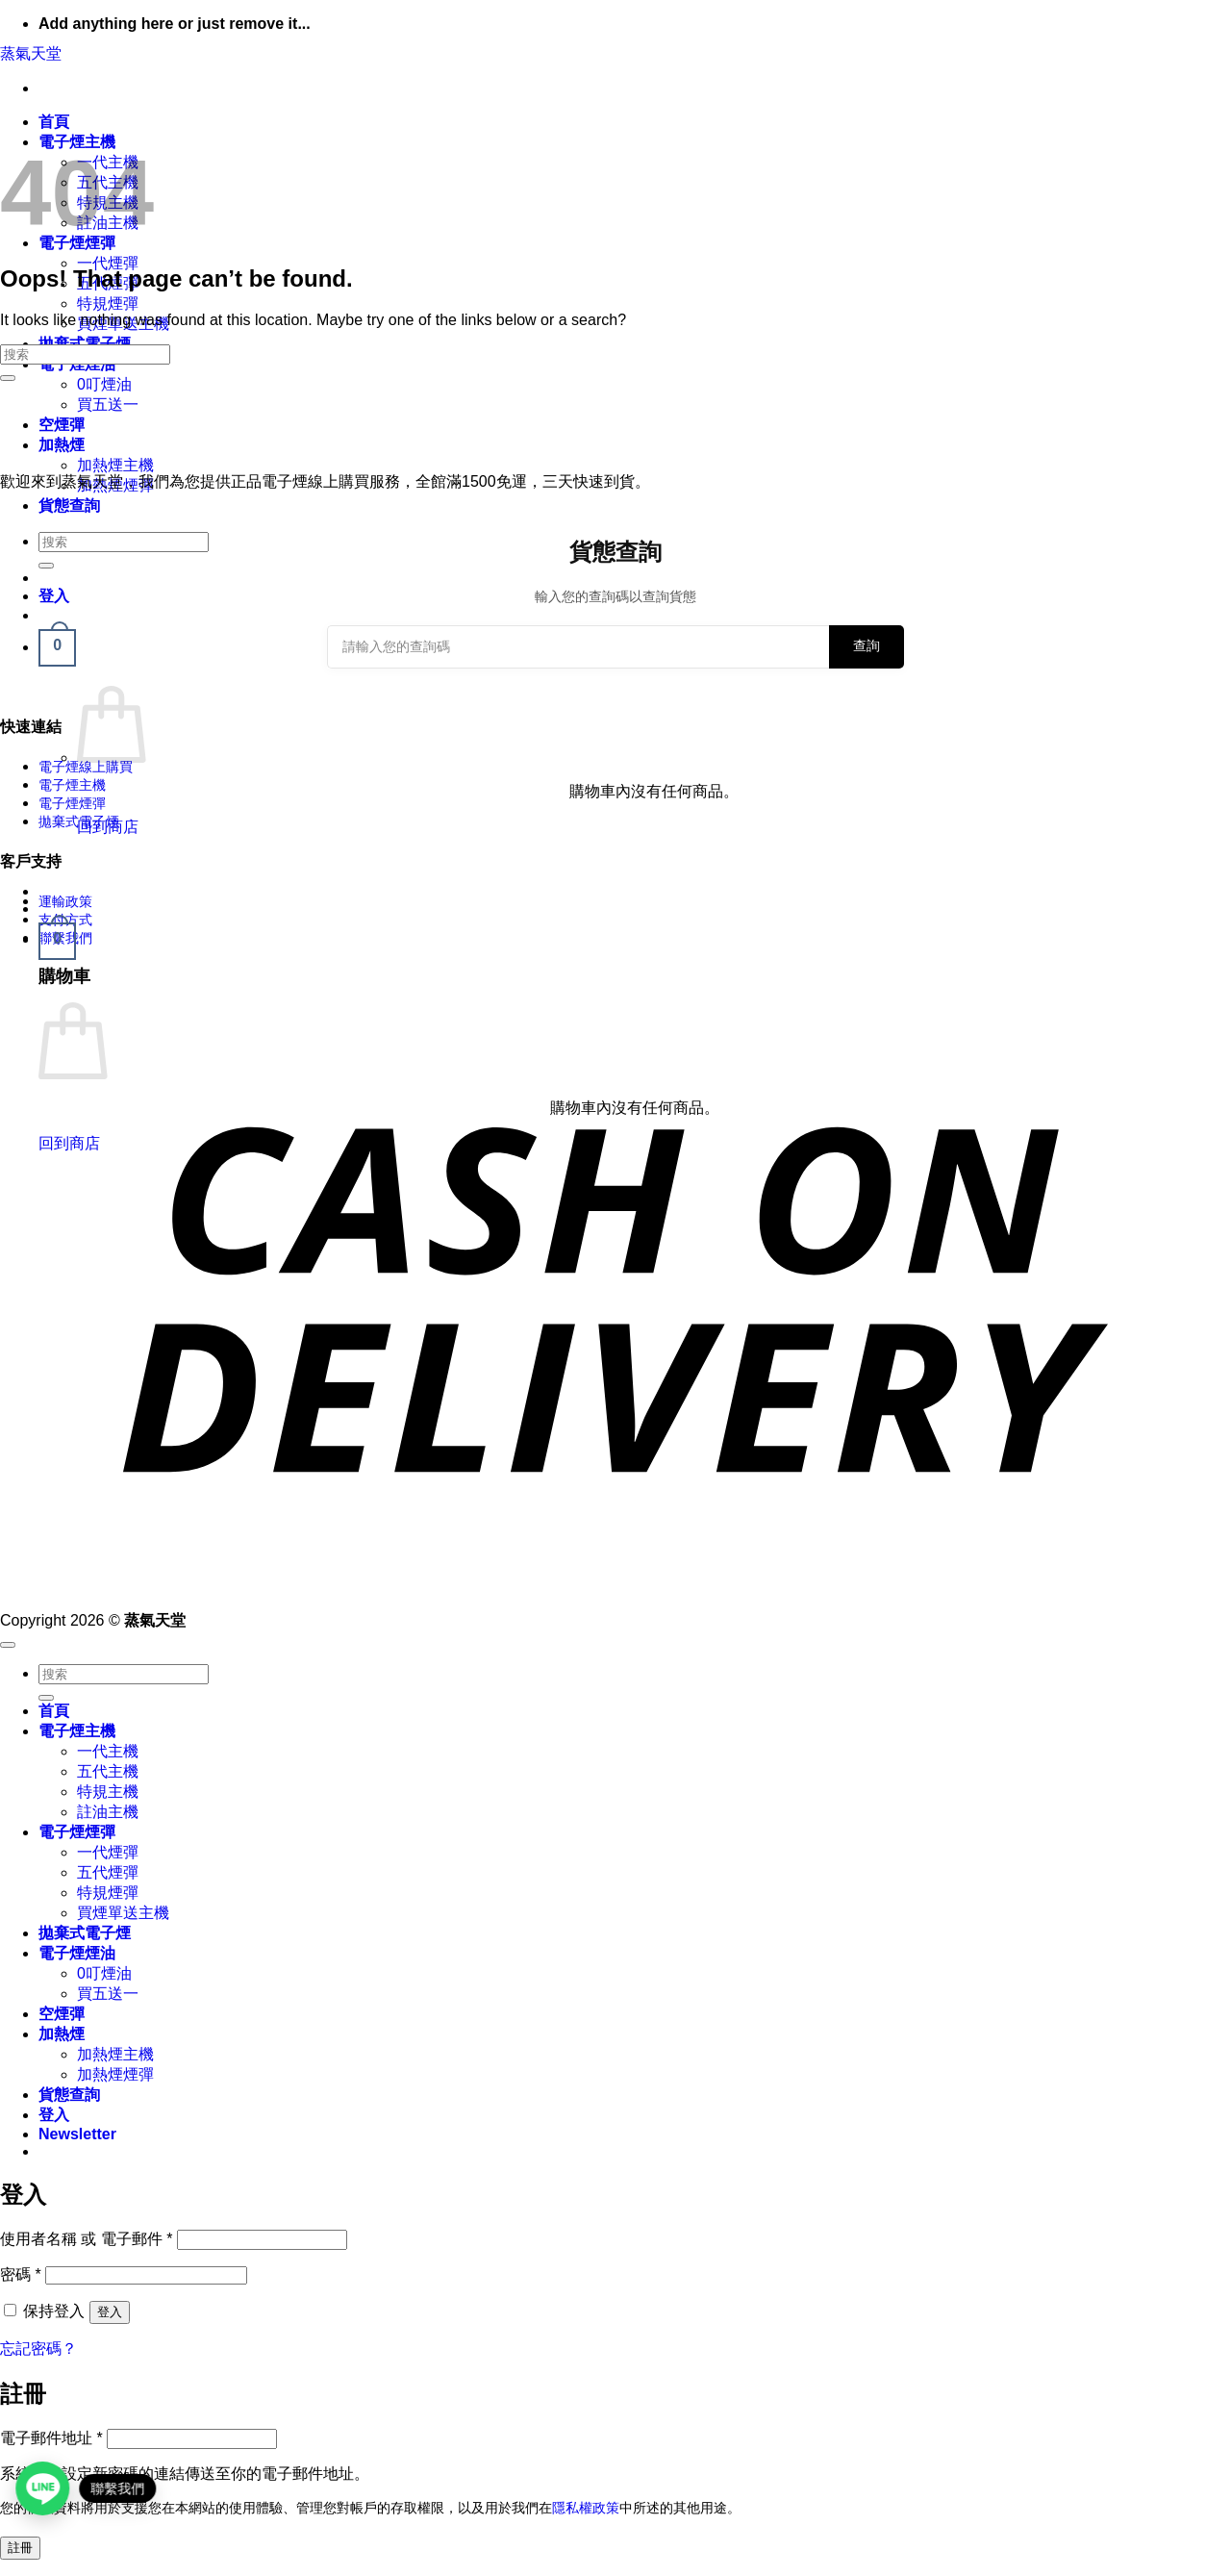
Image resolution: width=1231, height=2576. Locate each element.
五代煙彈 (107, 1872)
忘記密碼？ (38, 2348)
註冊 (20, 2547)
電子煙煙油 (76, 1953)
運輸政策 (65, 901)
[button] (57, 939)
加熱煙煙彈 (115, 2074)
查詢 (866, 645)
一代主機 (107, 1751)
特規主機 (107, 1791)
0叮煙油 (104, 384)
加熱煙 (61, 445)
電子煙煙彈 (72, 803)
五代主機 (107, 1771)
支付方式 (65, 919)
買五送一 (107, 404)
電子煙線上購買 (85, 766)
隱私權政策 (585, 2508)
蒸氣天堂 (31, 53)
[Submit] (7, 378)
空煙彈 (61, 425)
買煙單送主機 (123, 1913)
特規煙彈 (107, 303)
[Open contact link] (44, 2488)
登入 (109, 2312)
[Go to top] (7, 1645)
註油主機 (107, 1812)
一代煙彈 (107, 263)
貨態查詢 (69, 505)
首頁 (53, 122)
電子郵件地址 (51, 2438)
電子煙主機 (72, 785)
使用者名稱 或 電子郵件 (86, 2239)
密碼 (20, 2274)
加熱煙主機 (115, 465)
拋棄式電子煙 (78, 821)
